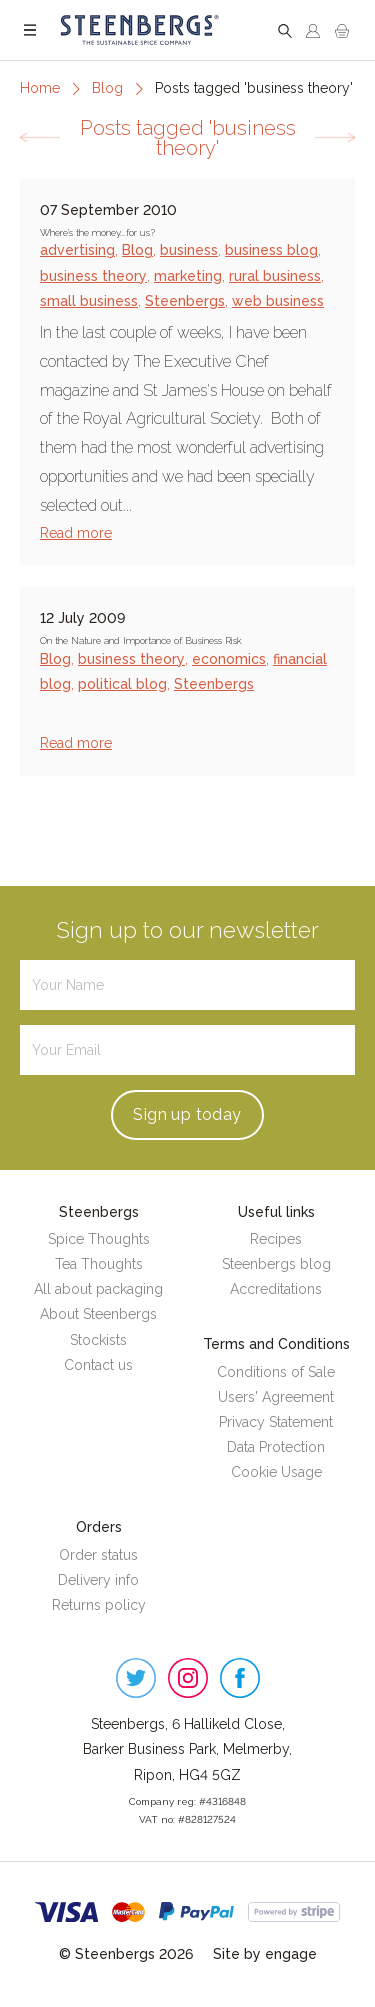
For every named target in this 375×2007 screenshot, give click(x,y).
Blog (107, 88)
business (189, 250)
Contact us (98, 1365)
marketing (188, 276)
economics (229, 659)
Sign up (187, 1114)
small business (89, 301)
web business (278, 301)
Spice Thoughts (99, 1239)
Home (40, 88)
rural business (275, 276)
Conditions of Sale (276, 1372)
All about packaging (98, 1289)
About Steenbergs (98, 1314)
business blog (271, 250)
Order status (98, 1555)
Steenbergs (185, 301)
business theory (93, 276)
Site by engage (265, 1954)
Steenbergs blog (276, 1264)
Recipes (276, 1239)
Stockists (98, 1340)
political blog (122, 684)
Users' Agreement (276, 1397)
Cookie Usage (276, 1472)
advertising (77, 250)
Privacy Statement (276, 1422)
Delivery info (98, 1580)
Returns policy (99, 1605)
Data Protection (276, 1447)
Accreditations (276, 1289)
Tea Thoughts (99, 1264)
